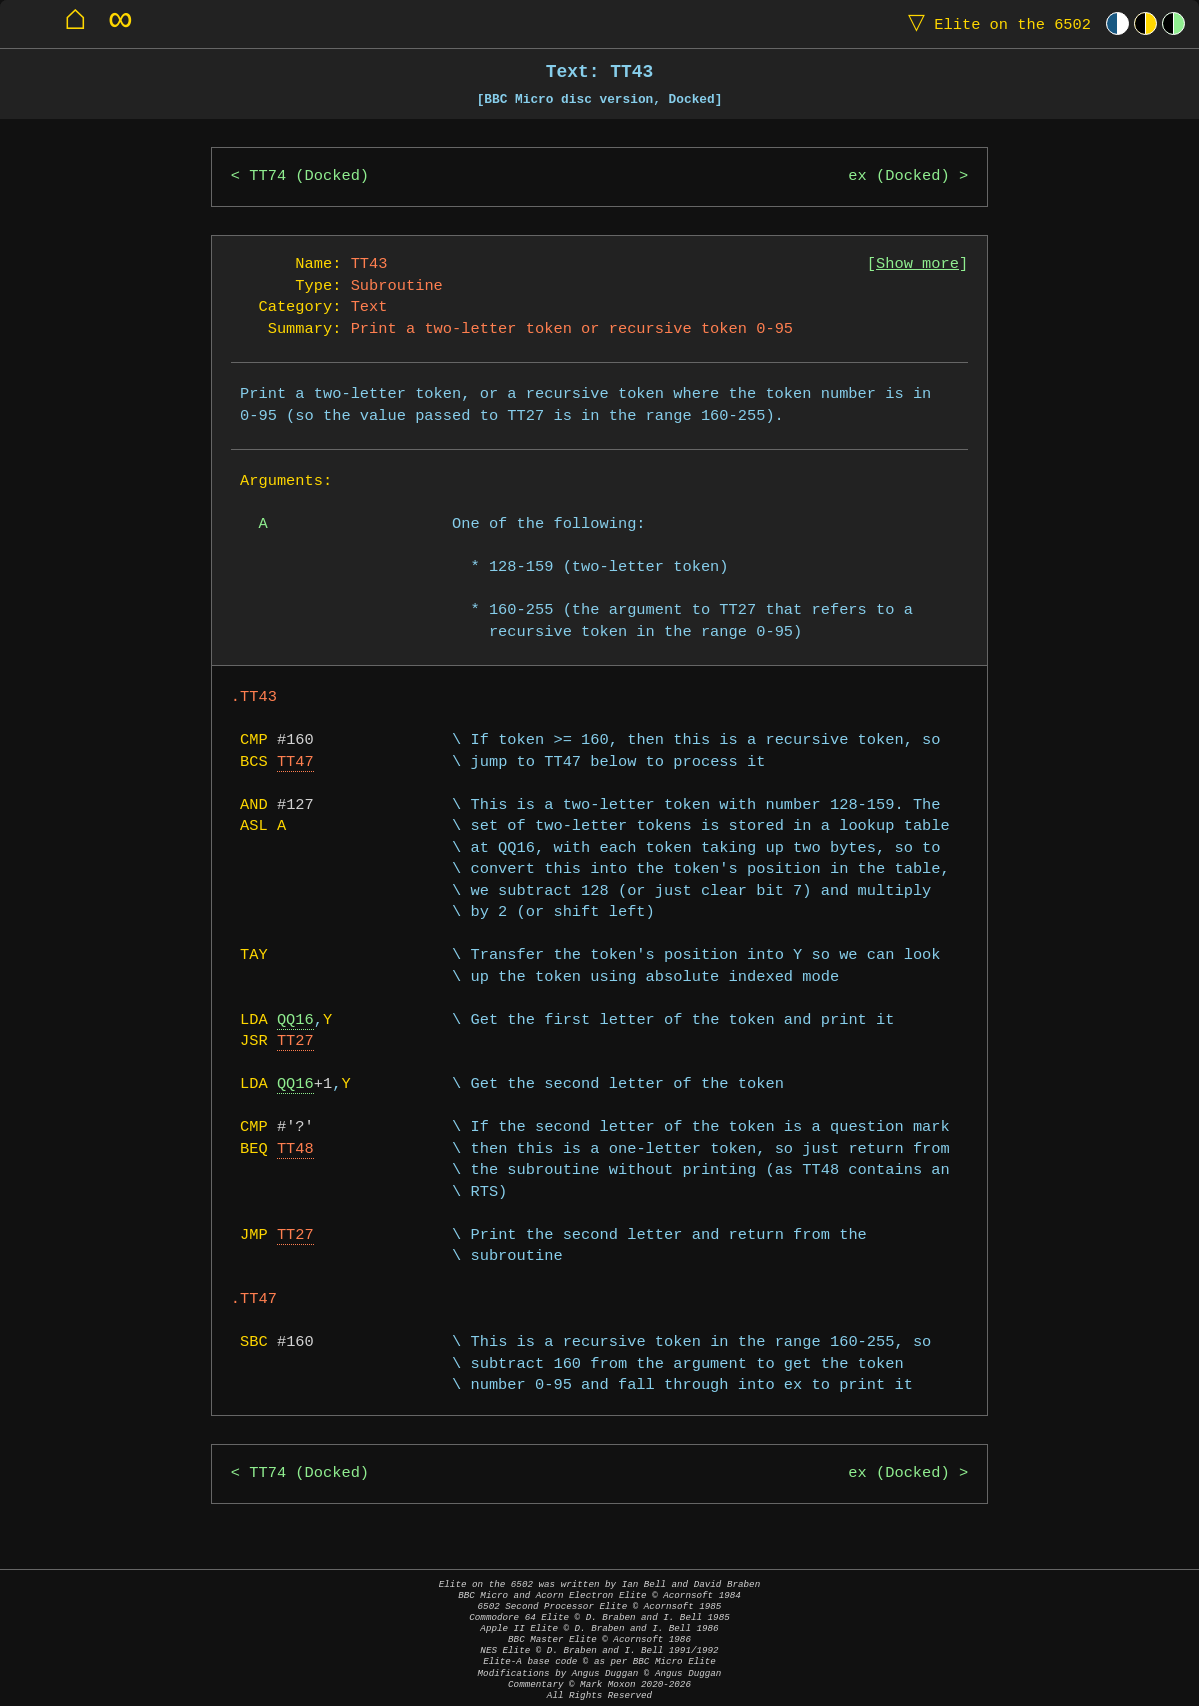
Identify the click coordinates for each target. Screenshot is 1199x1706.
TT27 (295, 1041)
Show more (917, 264)
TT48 (295, 1149)
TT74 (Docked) (309, 176)
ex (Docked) (898, 176)
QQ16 (295, 1020)
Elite (995, 23)
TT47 (295, 762)
